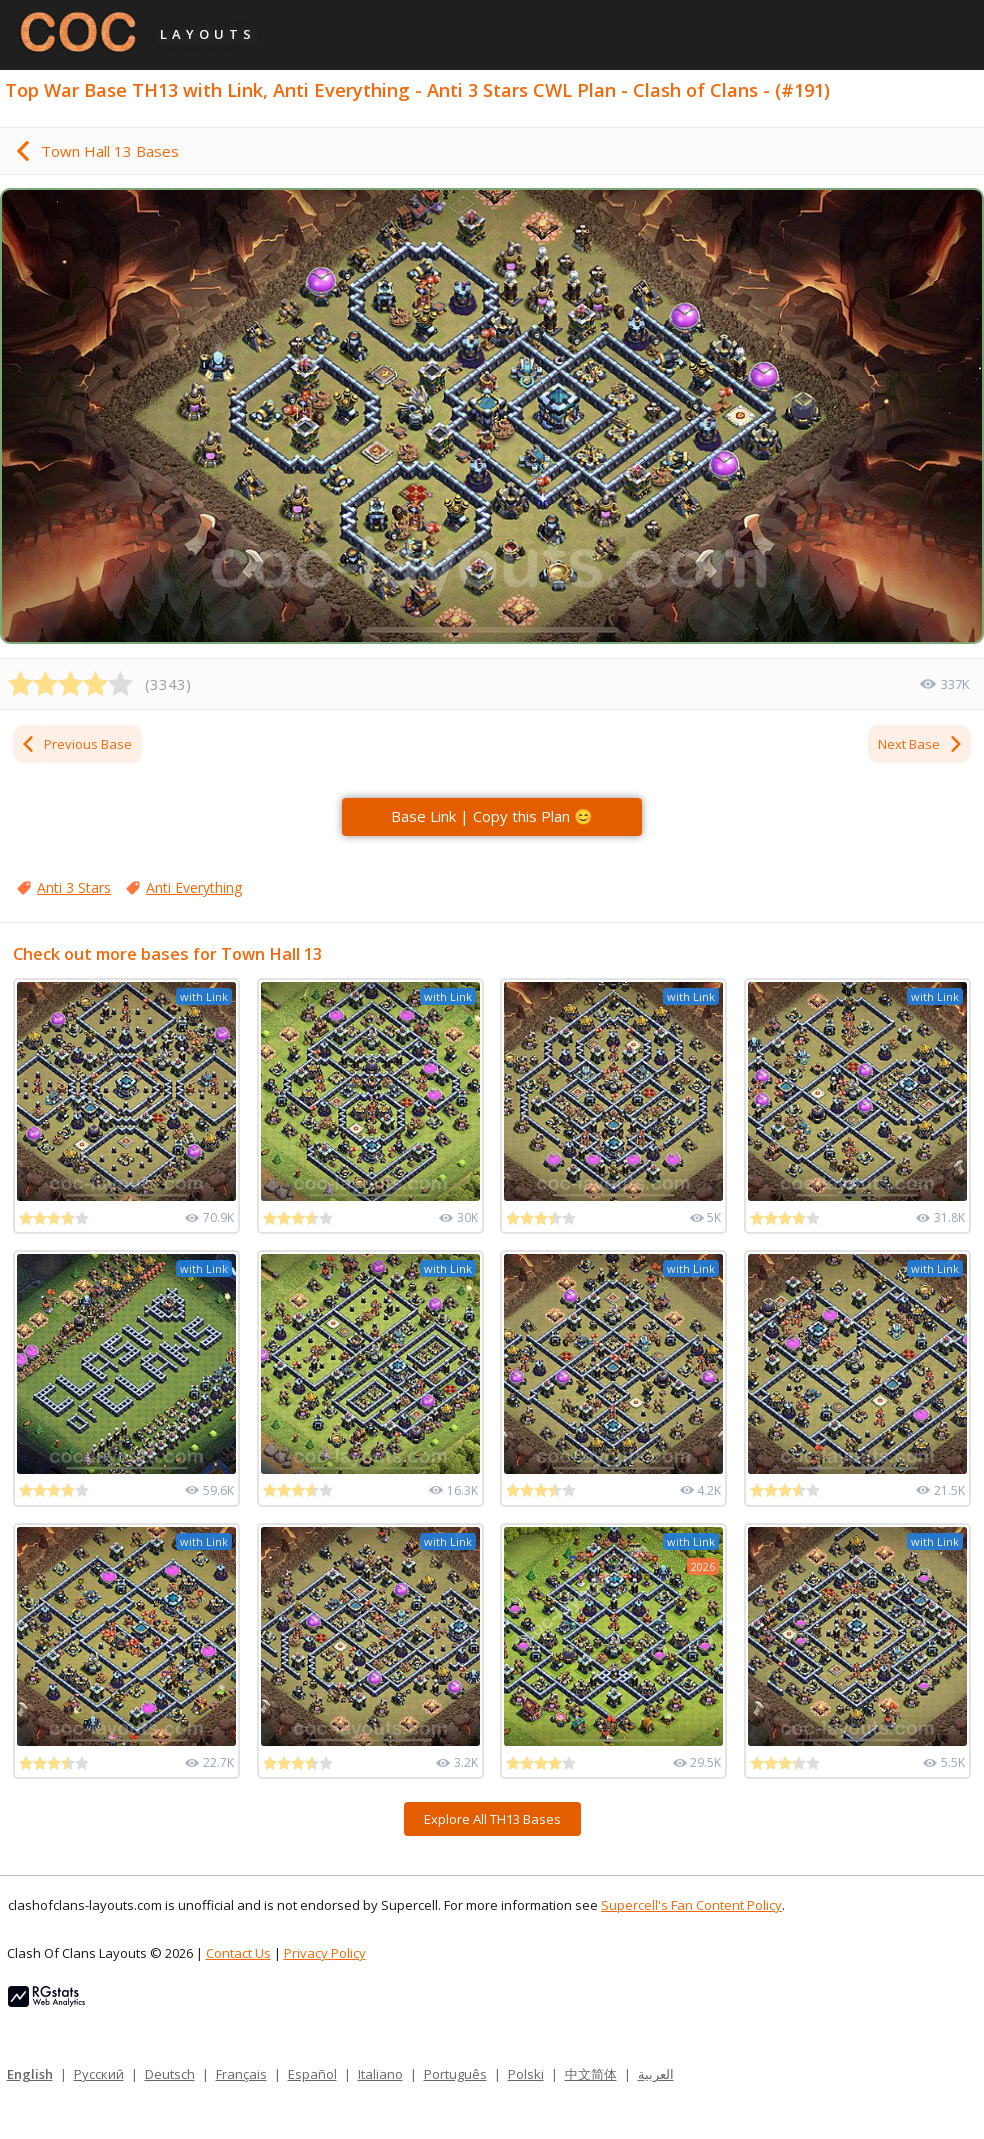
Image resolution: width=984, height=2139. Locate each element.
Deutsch (170, 2074)
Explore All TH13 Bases (492, 1819)
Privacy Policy (325, 1953)
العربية (656, 2074)
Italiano (380, 2074)
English (30, 2074)
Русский (99, 2074)
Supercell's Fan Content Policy (691, 1905)
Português (455, 2074)
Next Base (921, 744)
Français (241, 2074)
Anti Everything (194, 887)
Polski (526, 2074)
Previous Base (76, 744)
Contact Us (238, 1953)
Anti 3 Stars (74, 887)
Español (312, 2074)
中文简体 (591, 2074)
